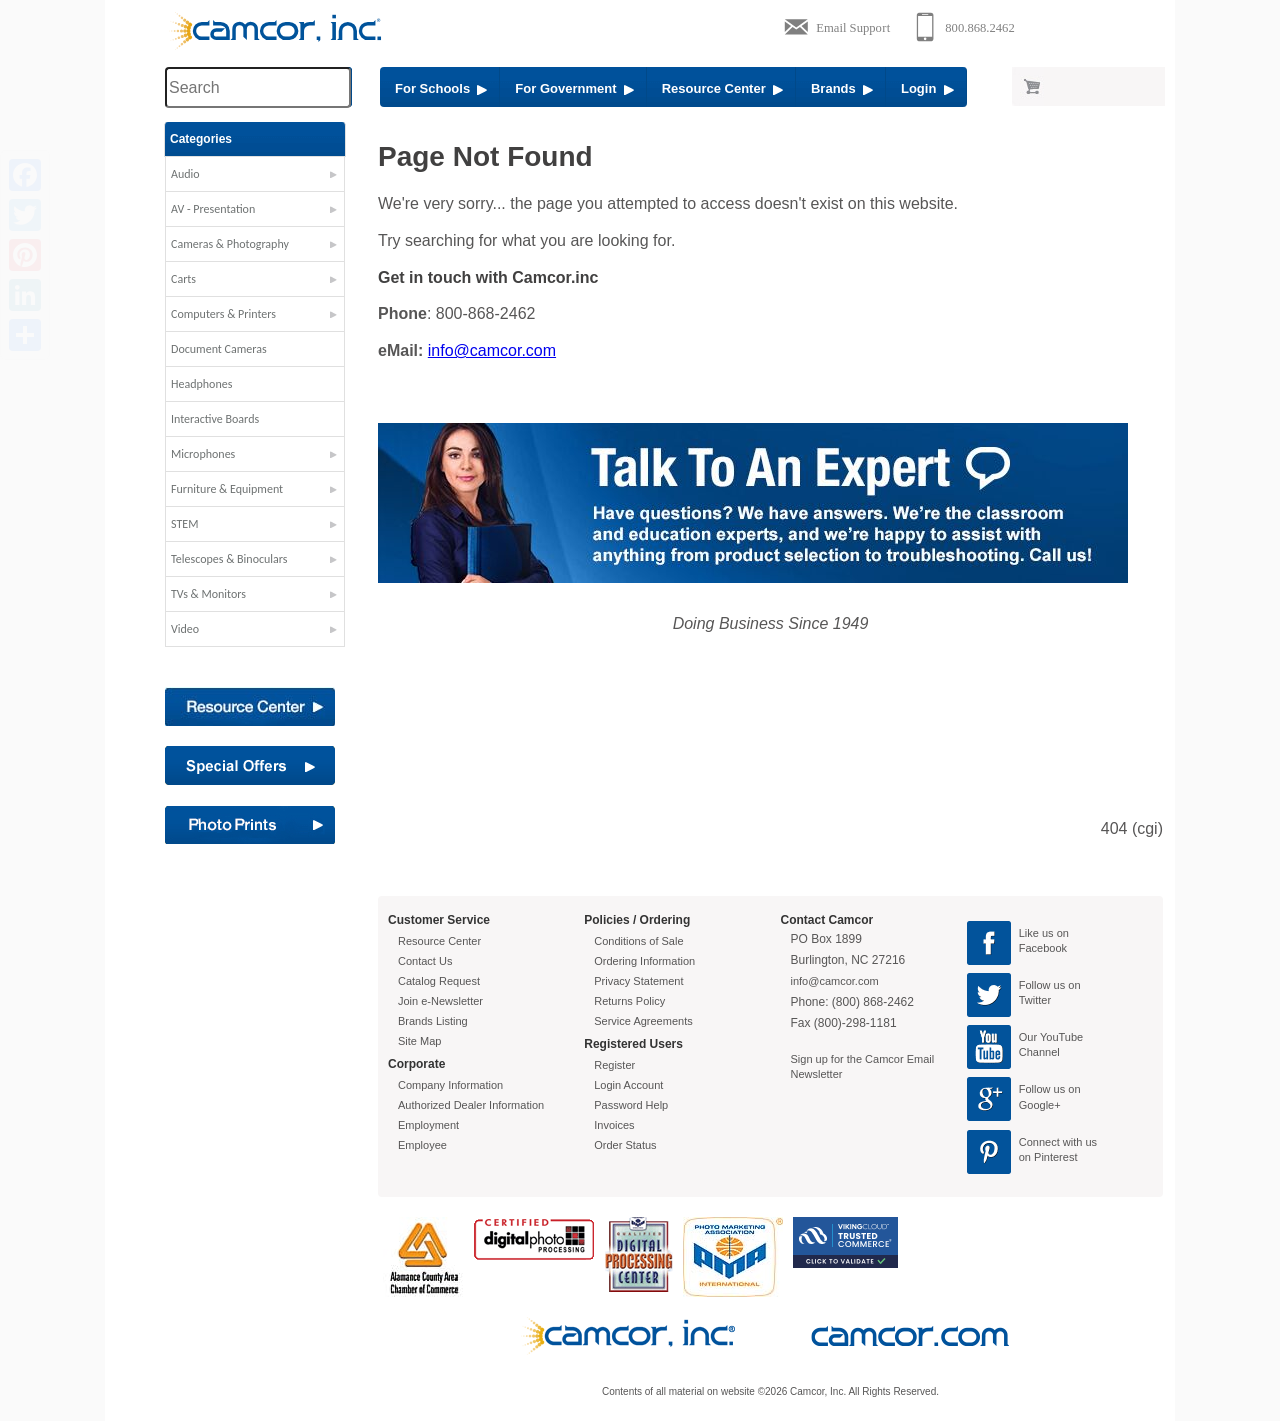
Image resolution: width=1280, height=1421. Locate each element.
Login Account (628, 1085)
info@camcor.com (492, 350)
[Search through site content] (258, 87)
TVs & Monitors (208, 594)
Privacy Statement (638, 981)
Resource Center (722, 88)
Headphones (201, 384)
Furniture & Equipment (227, 489)
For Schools (441, 88)
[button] (255, 179)
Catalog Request (439, 981)
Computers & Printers (223, 314)
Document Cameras (219, 349)
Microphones (203, 454)
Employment (428, 1125)
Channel (1039, 1052)
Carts (183, 279)
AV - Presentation (213, 209)
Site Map (419, 1041)
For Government (574, 88)
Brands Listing (433, 1021)
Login (927, 88)
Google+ (1040, 1105)
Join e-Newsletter (440, 1001)
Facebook (1043, 948)
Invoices (614, 1125)
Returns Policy (629, 1001)
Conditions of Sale (638, 941)
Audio (185, 174)
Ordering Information (644, 961)
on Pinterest (1048, 1157)
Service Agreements (643, 1021)
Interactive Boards (215, 419)
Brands (842, 88)
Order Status (625, 1145)
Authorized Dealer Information (471, 1105)
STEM (184, 524)
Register (614, 1065)
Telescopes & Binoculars (229, 559)
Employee (422, 1145)
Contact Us (425, 961)
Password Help (631, 1105)
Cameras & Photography (230, 244)
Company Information (450, 1085)
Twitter (1035, 1000)
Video (185, 629)
